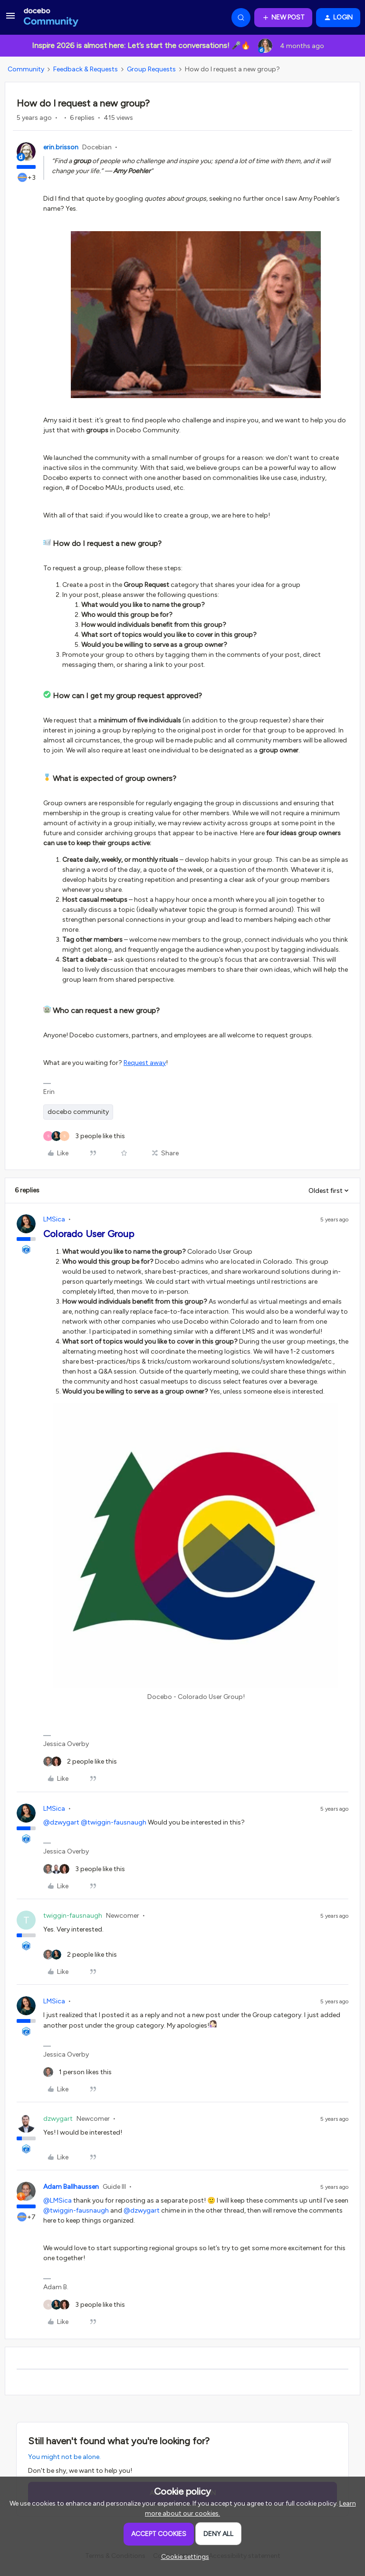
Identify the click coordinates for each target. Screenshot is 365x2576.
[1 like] (77, 2072)
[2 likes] (80, 1761)
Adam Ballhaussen (71, 2187)
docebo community (78, 1112)
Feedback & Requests (85, 69)
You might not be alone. (64, 2457)
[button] (10, 19)
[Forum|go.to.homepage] (51, 17)
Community (26, 69)
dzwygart (58, 2119)
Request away (145, 1063)
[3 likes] (84, 1136)
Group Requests (151, 69)
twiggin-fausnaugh (72, 1916)
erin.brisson (60, 147)
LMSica (54, 1219)
